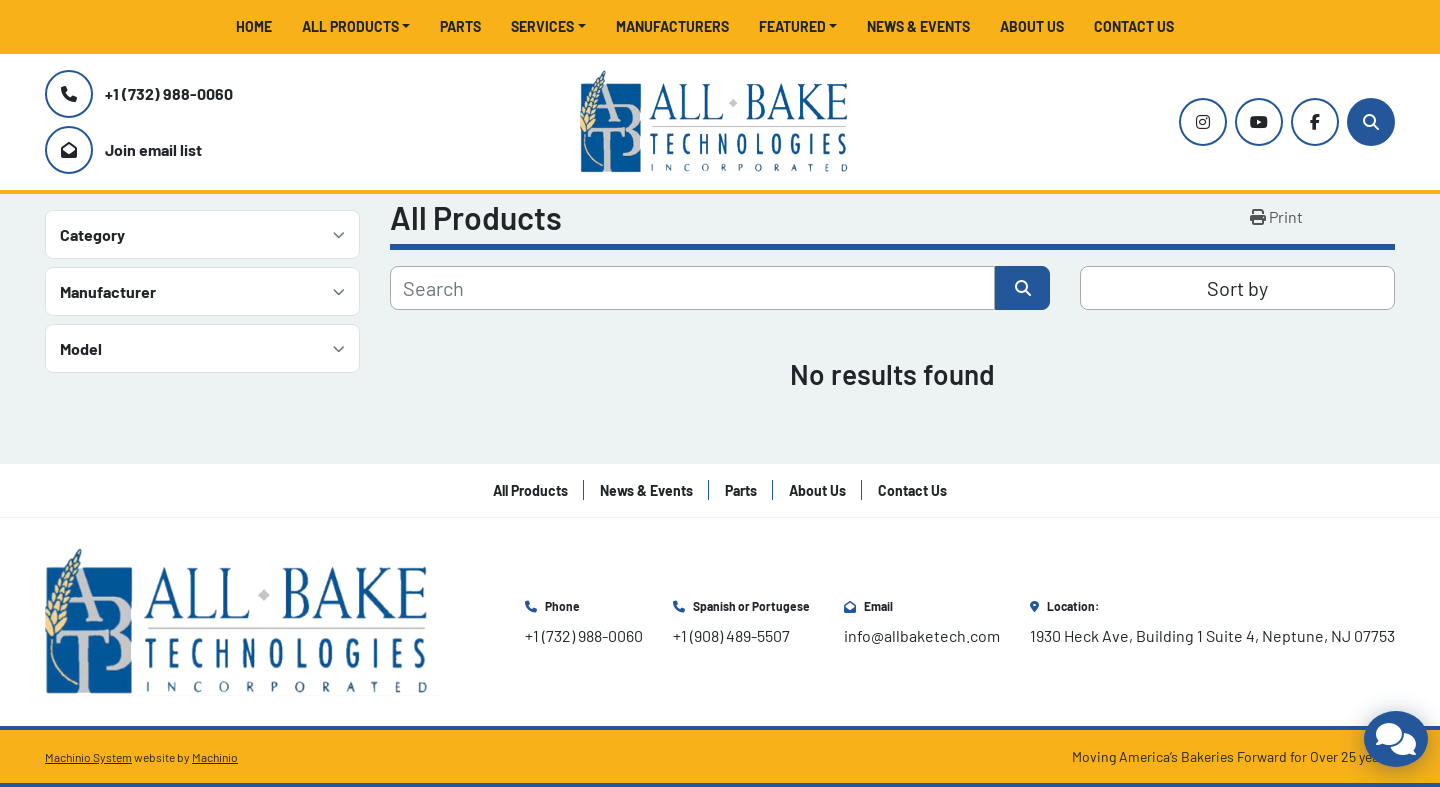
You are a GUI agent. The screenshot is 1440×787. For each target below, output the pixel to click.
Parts (460, 26)
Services (542, 26)
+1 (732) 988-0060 (169, 93)
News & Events (918, 26)
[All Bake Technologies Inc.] (245, 619)
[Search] (1371, 122)
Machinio (215, 757)
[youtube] (1259, 122)
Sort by (1237, 288)
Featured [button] (792, 26)
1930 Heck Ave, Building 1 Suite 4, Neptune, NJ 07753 (1212, 635)
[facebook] (1315, 122)
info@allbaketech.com (922, 635)
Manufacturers (672, 26)
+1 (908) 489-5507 (731, 635)
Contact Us (1134, 26)
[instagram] (1203, 122)
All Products (350, 26)
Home (254, 26)
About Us (1032, 26)
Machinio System (88, 757)
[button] (356, 26)
